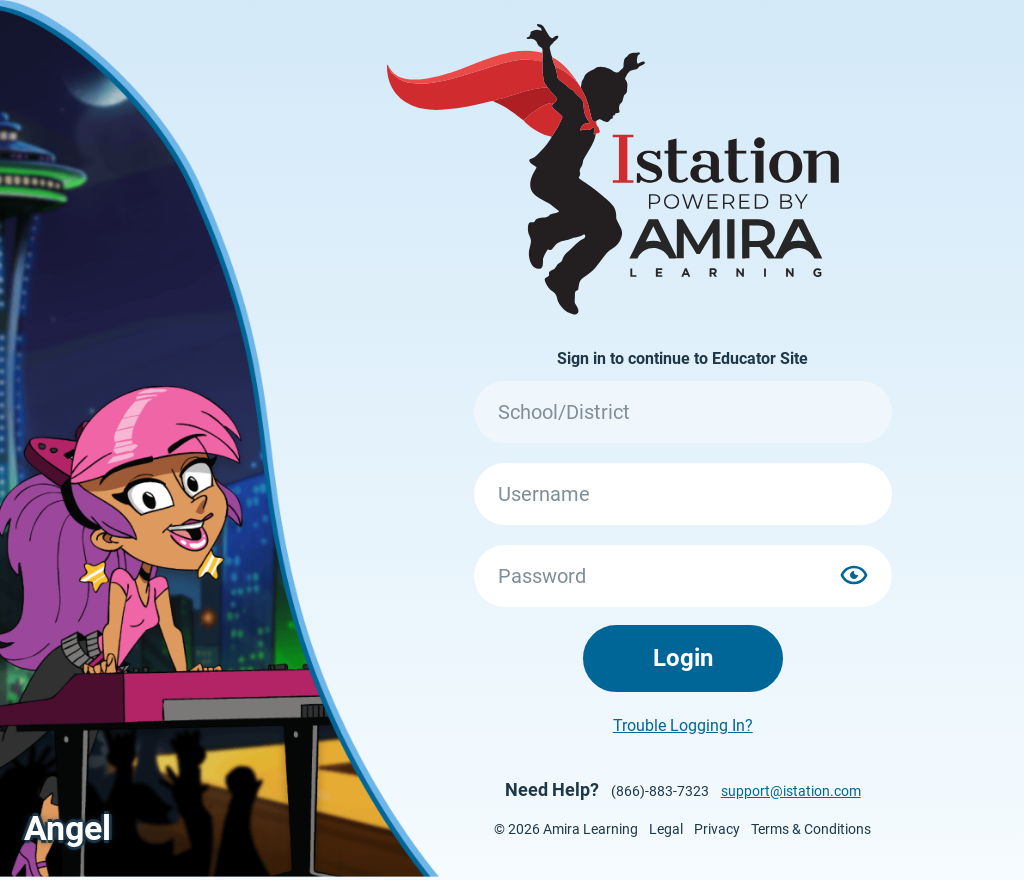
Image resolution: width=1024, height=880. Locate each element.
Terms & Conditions (811, 829)
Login (683, 658)
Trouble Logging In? (683, 725)
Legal (666, 829)
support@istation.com (791, 791)
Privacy (717, 829)
